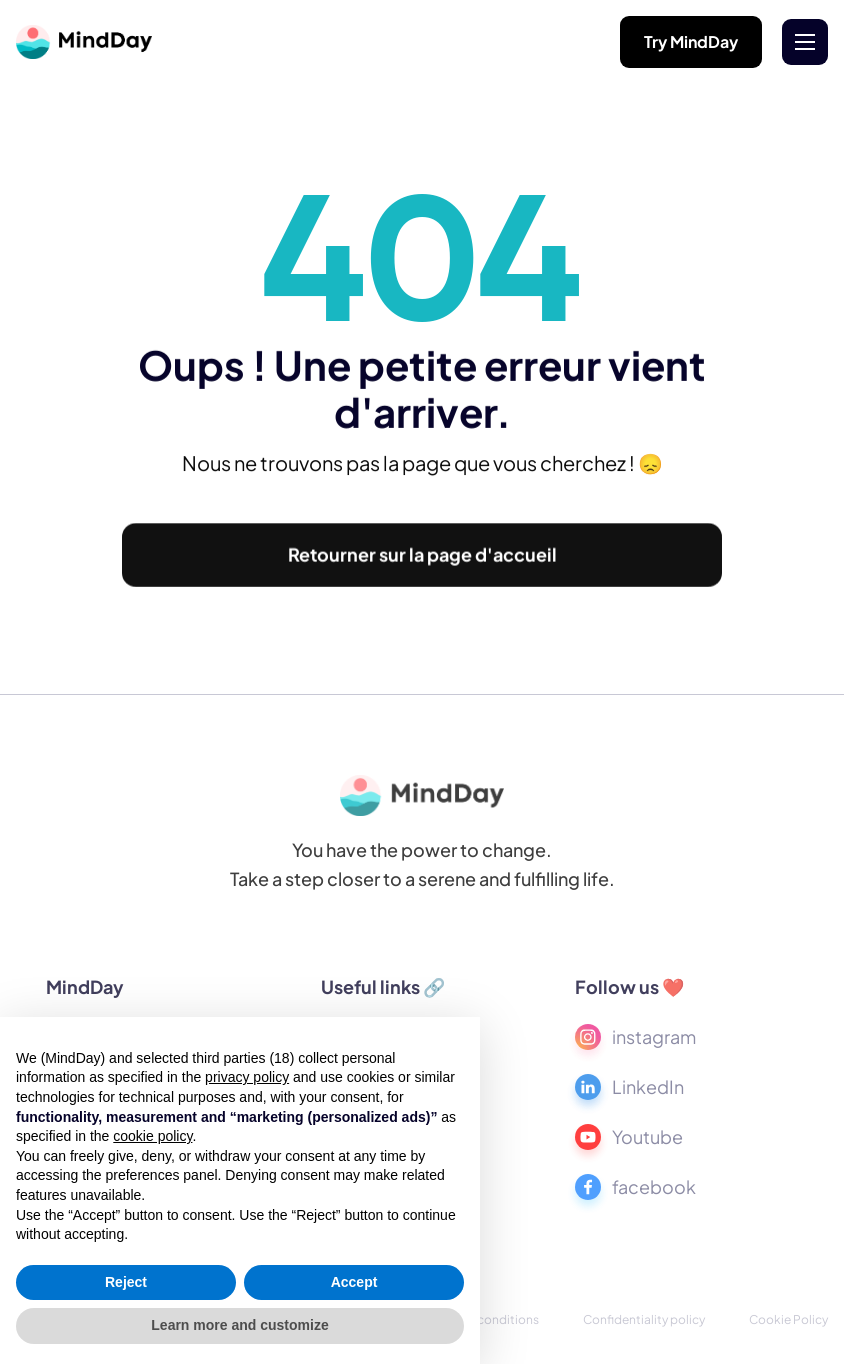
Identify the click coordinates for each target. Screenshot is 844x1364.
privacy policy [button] (247, 1077)
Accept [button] (354, 1282)
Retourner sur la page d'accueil (422, 558)
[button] (805, 42)
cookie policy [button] (152, 1136)
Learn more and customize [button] (239, 1325)
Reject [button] (126, 1282)
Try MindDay (691, 41)
